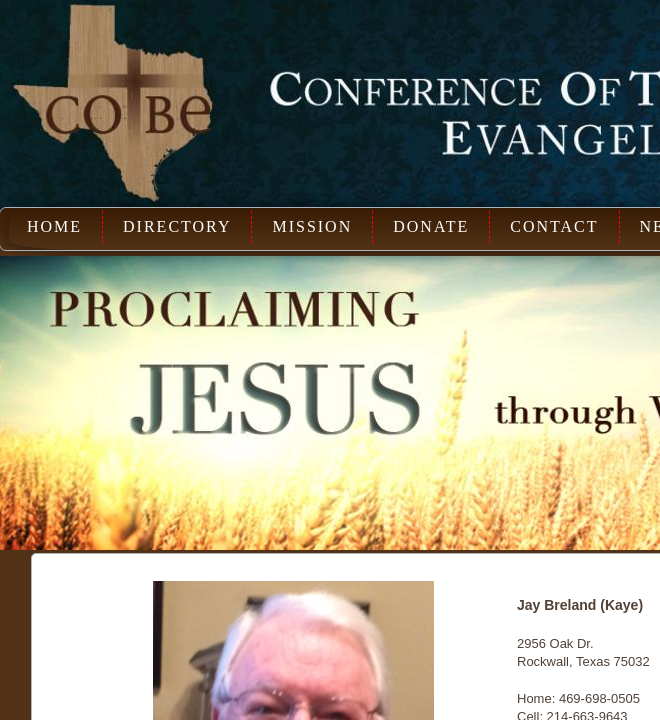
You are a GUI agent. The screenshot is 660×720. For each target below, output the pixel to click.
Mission (312, 226)
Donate (431, 226)
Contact (554, 226)
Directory (177, 226)
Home (54, 226)
